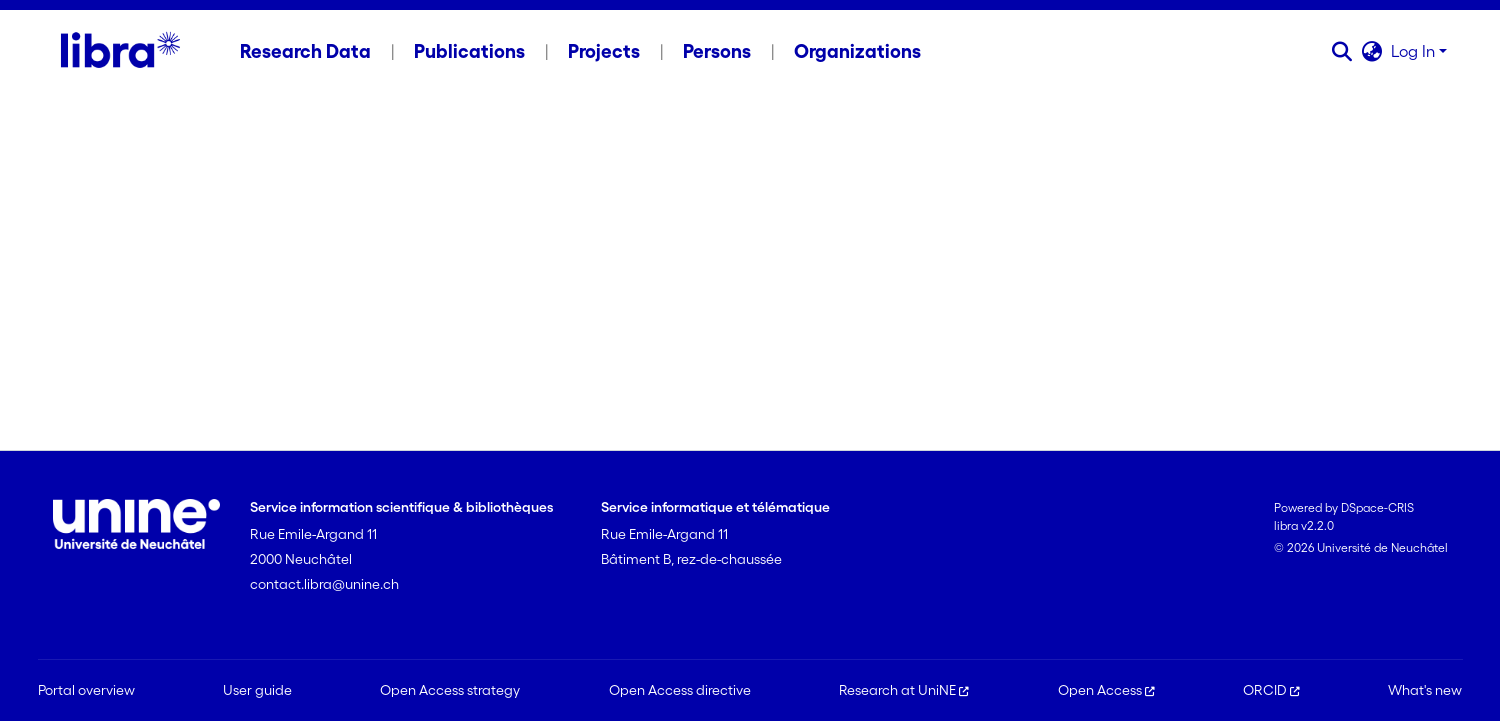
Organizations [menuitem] (857, 51)
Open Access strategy (450, 690)
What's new (1425, 690)
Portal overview (86, 690)
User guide (257, 690)
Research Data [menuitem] (305, 51)
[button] (1342, 51)
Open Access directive (680, 690)
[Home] (120, 51)
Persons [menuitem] (717, 51)
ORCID (1271, 690)
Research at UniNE (904, 690)
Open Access (1106, 690)
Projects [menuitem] (604, 51)
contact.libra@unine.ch (324, 584)
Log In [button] (1415, 51)
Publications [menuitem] (469, 51)
